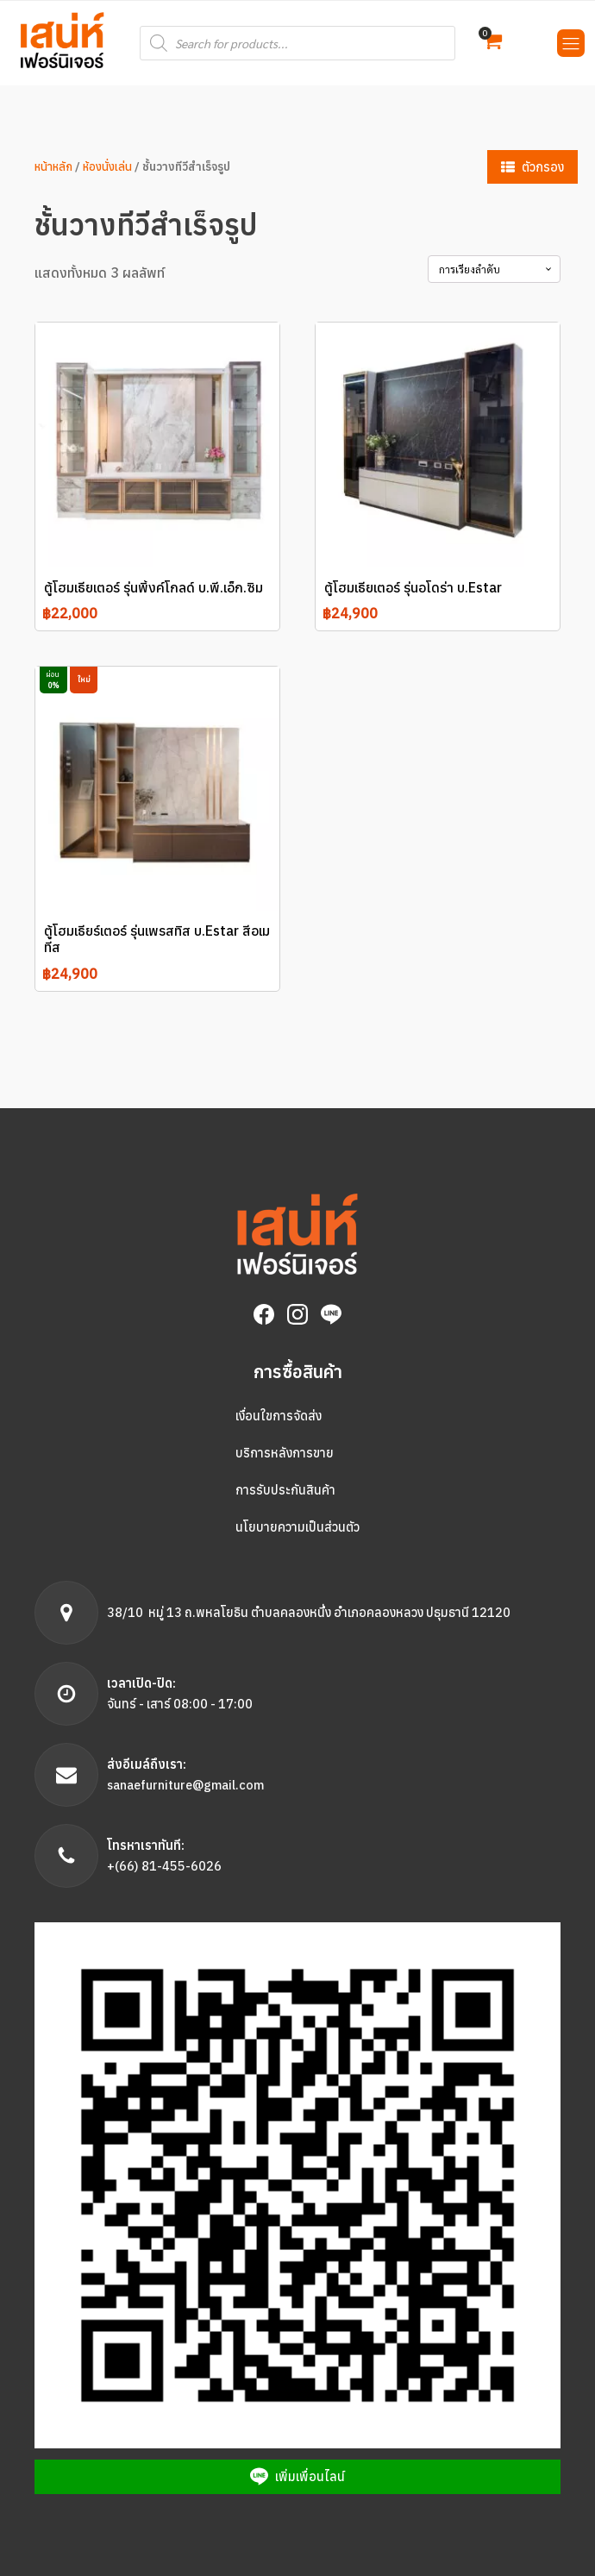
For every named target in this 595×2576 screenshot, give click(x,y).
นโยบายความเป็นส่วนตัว (297, 1527)
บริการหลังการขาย (284, 1453)
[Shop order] (494, 269)
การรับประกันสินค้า (285, 1490)
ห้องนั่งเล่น (107, 166)
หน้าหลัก (53, 166)
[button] (492, 43)
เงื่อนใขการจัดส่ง (278, 1415)
